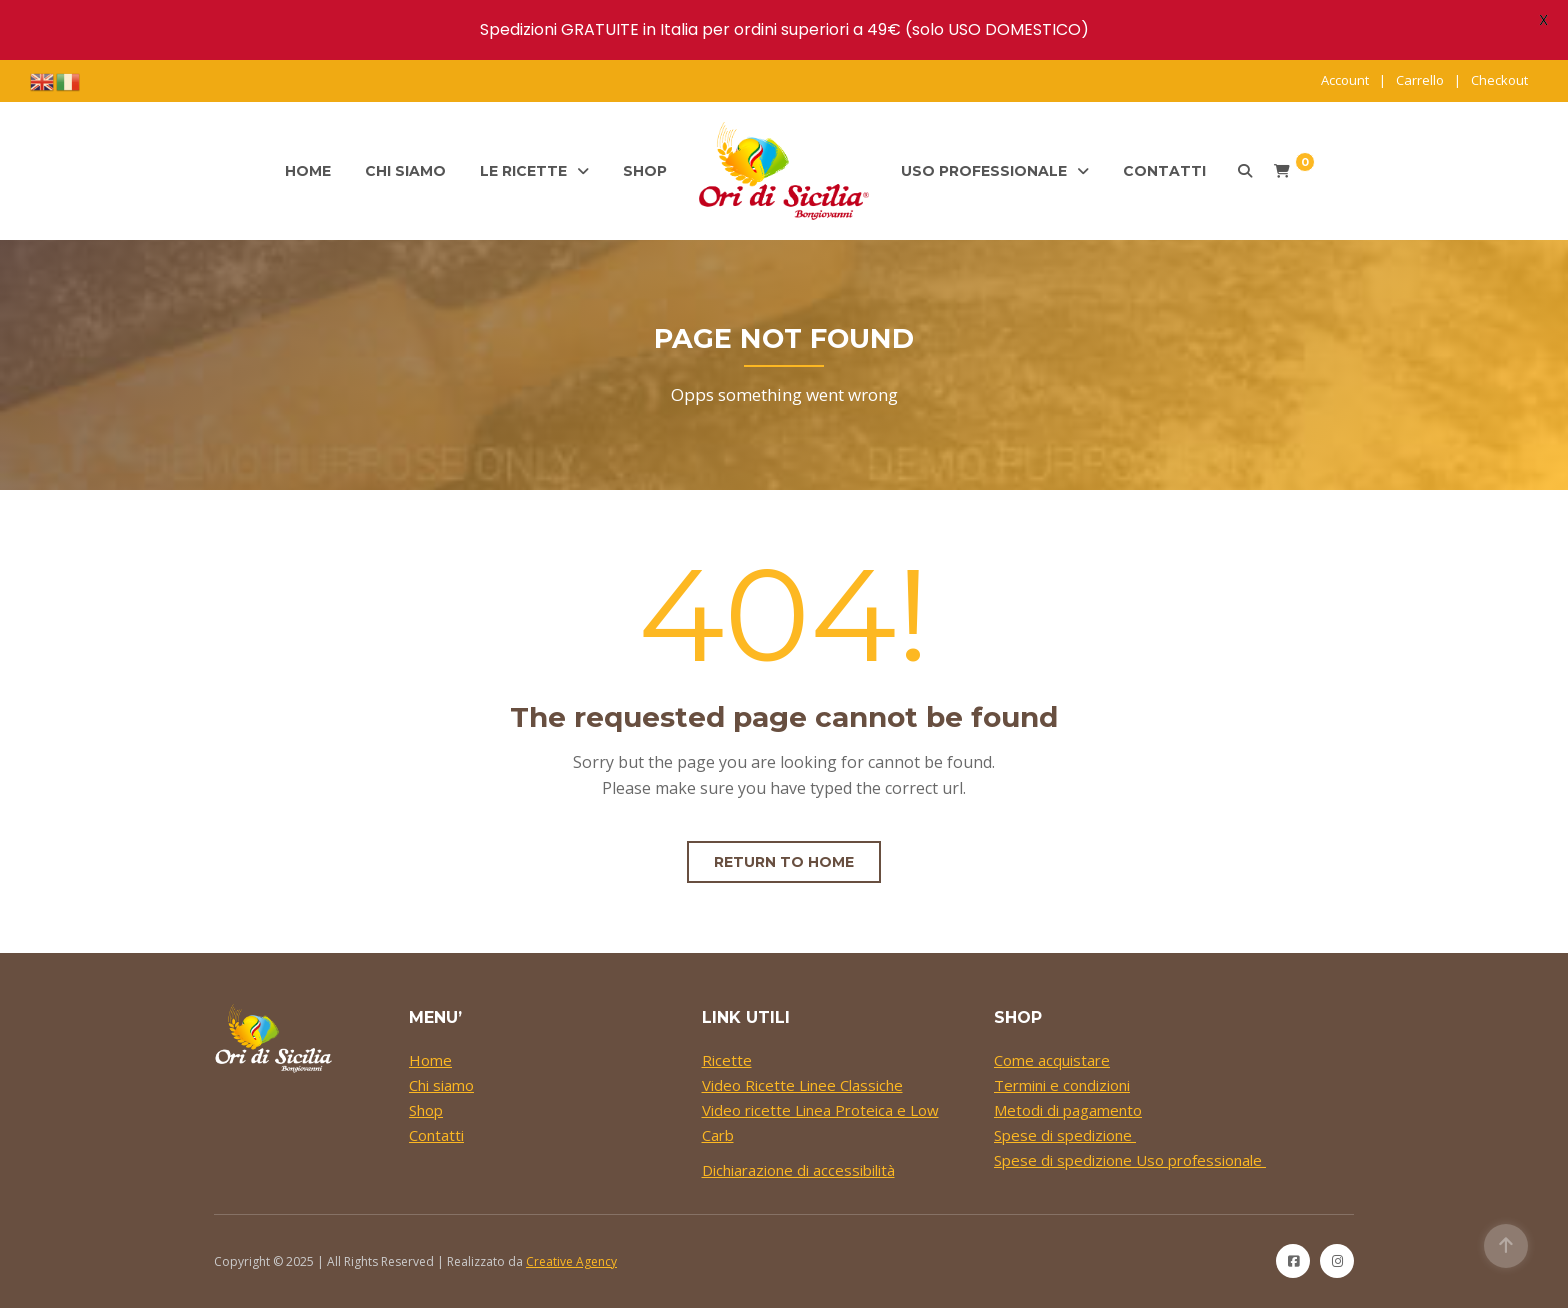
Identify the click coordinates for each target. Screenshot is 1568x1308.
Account (1345, 80)
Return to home (784, 862)
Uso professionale (984, 171)
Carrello (1420, 80)
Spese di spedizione (1065, 1135)
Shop (645, 171)
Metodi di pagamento (1068, 1110)
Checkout (1499, 80)
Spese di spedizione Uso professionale (1130, 1160)
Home (308, 171)
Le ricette (523, 171)
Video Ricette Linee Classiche (802, 1085)
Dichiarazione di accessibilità (798, 1170)
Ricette (727, 1060)
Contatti (1164, 171)
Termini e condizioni (1062, 1085)
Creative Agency (571, 1261)
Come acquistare (1052, 1060)
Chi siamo (405, 171)
